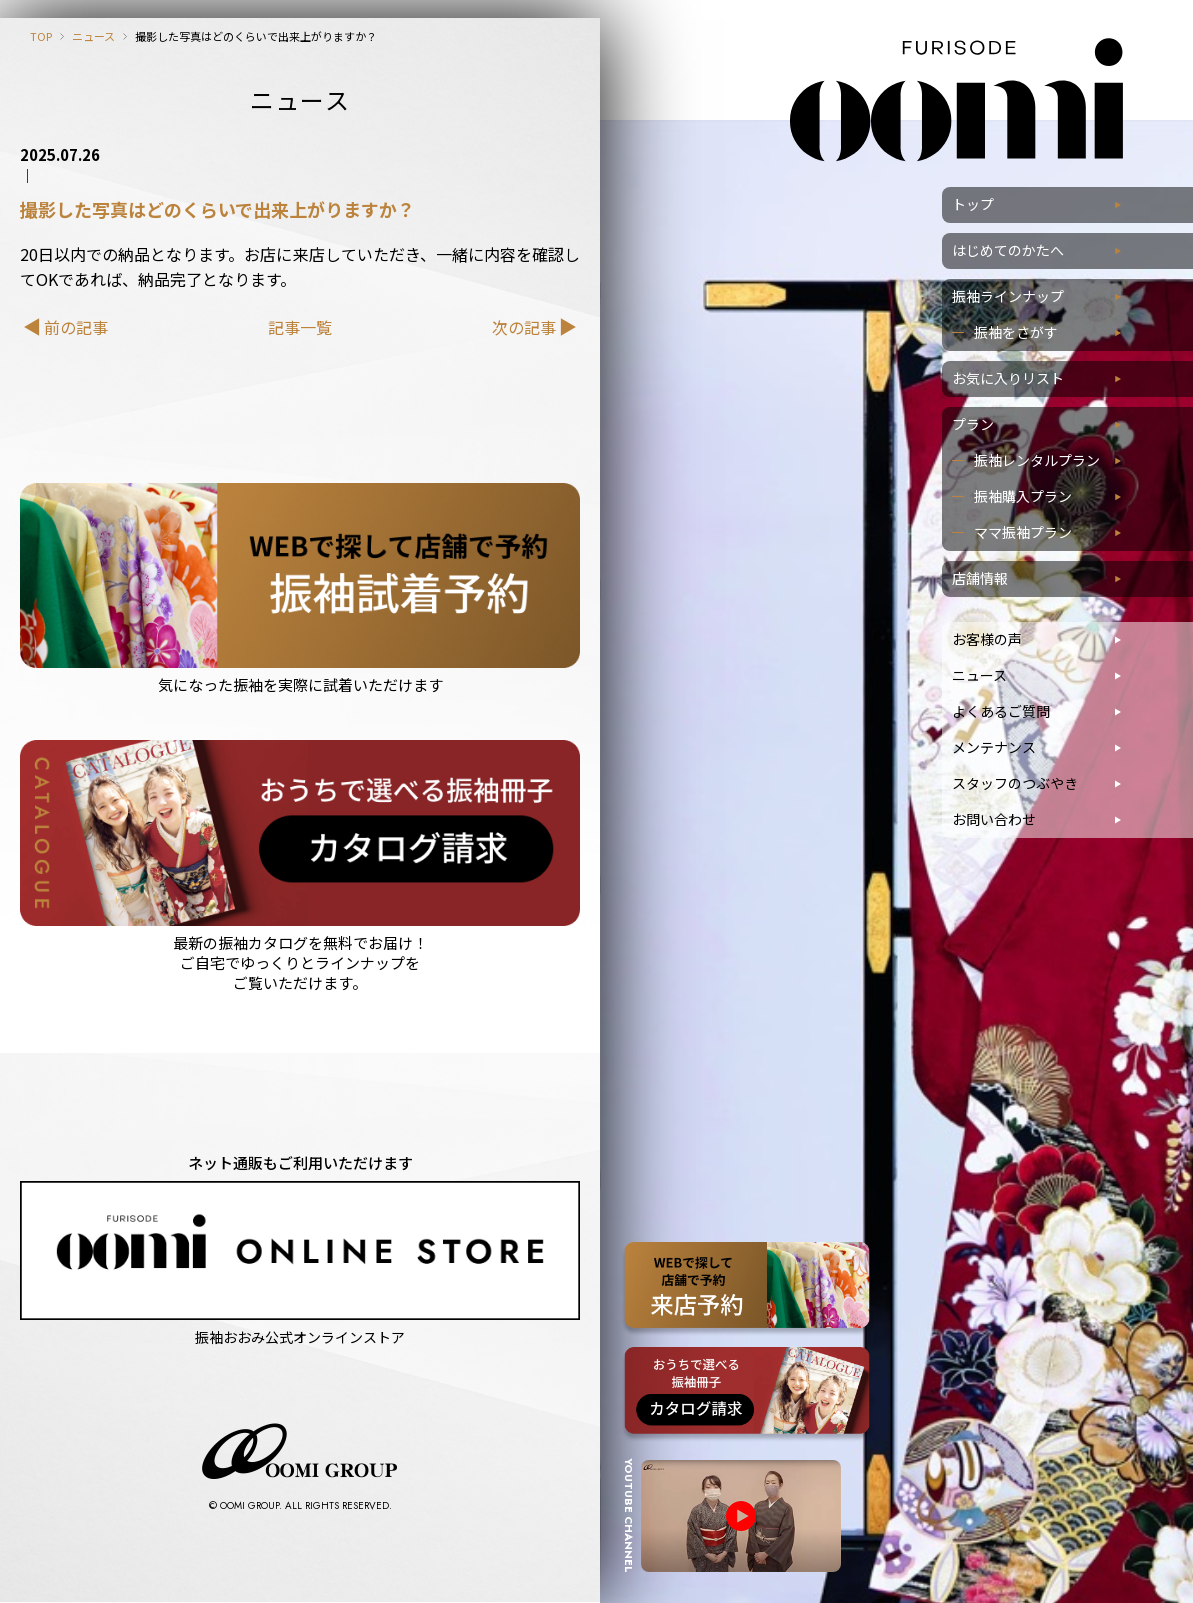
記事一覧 (300, 327)
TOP (41, 36)
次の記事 (524, 327)
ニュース (93, 36)
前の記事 (76, 327)
